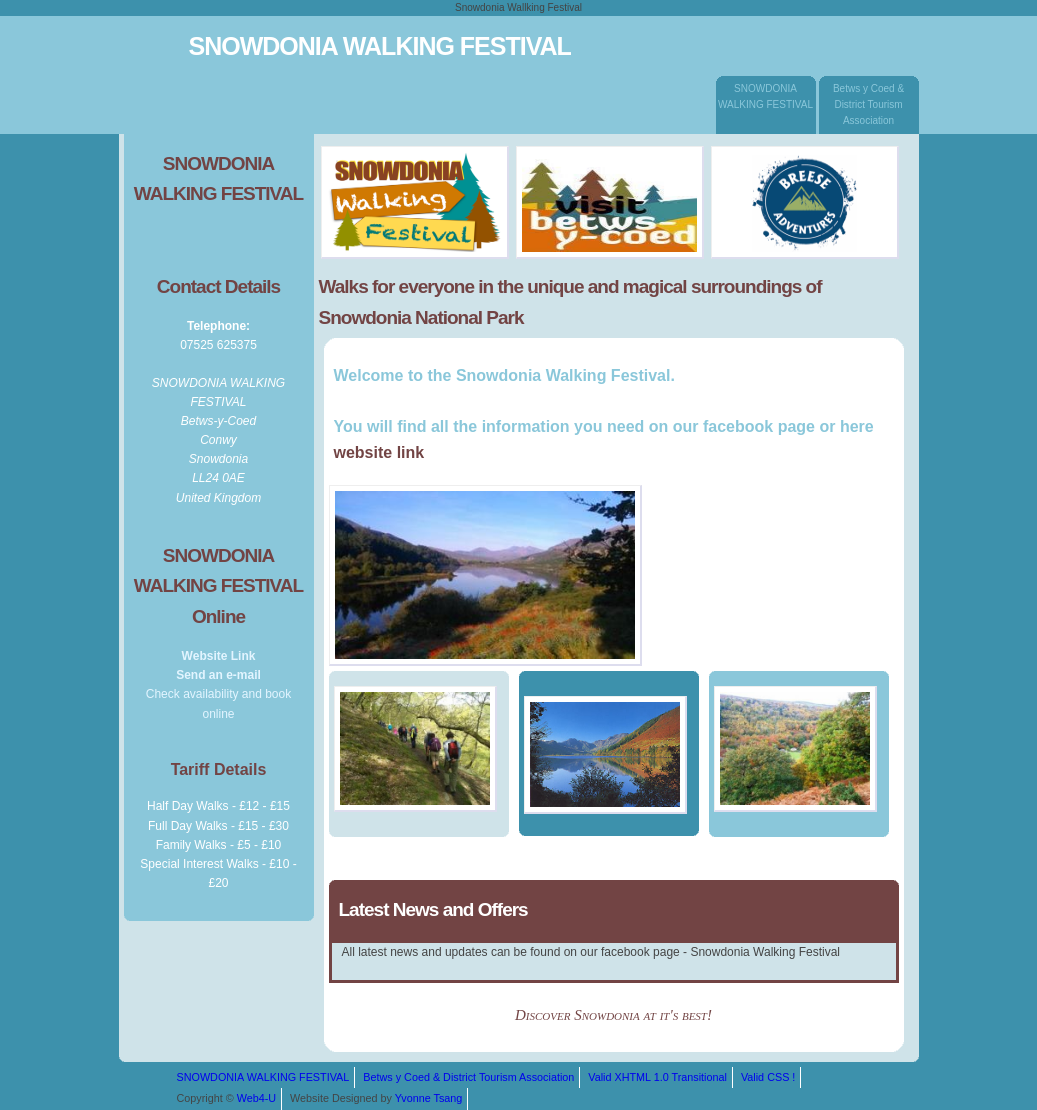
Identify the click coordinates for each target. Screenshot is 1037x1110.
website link (379, 452)
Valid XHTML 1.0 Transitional (657, 1077)
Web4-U (256, 1098)
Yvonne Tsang (429, 1098)
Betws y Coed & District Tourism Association (869, 101)
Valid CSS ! (768, 1077)
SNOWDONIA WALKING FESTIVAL (766, 102)
